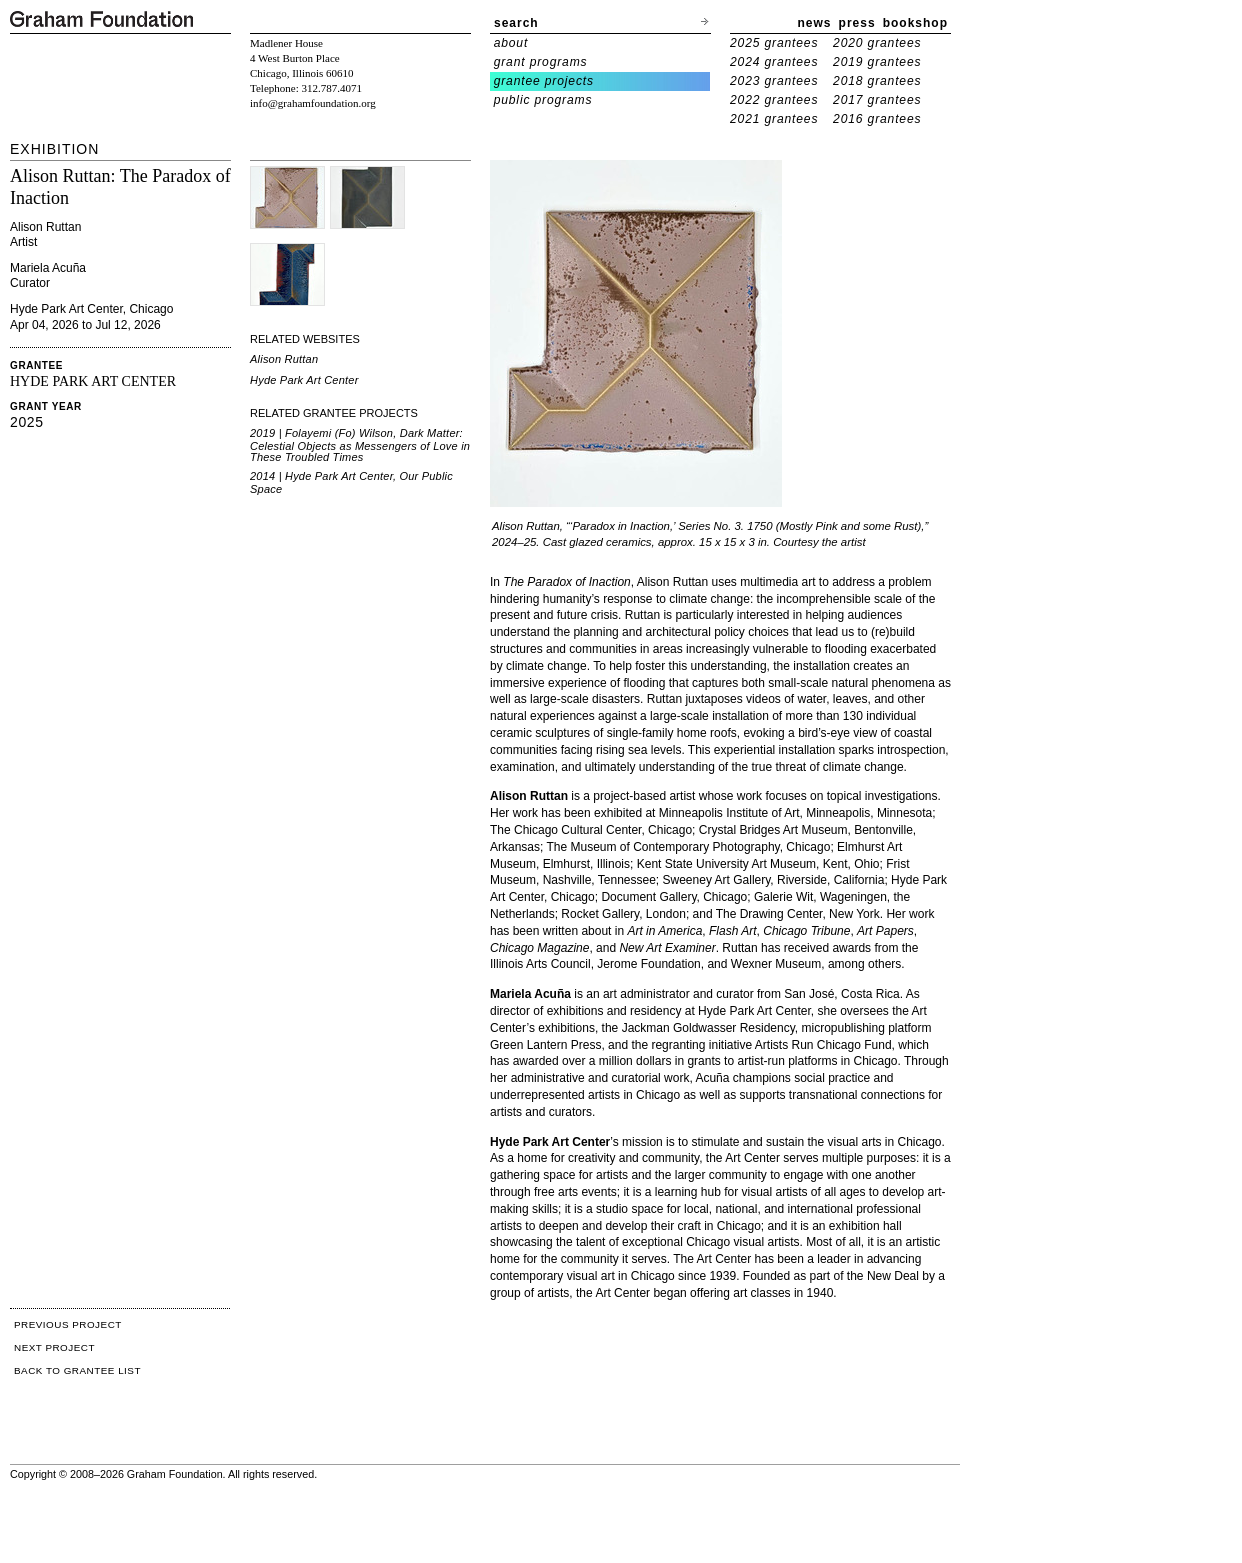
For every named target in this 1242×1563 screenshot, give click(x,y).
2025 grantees (774, 43)
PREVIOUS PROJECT (68, 1324)
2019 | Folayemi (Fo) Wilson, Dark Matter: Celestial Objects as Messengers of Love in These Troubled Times (360, 445)
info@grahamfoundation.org (313, 103)
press (857, 23)
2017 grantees (877, 100)
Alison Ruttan (284, 359)
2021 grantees (774, 119)
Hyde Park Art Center (304, 380)
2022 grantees (774, 100)
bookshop (915, 23)
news (815, 23)
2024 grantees (774, 62)
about (511, 43)
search (516, 23)
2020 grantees (877, 43)
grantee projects (544, 81)
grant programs (541, 62)
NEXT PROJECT (54, 1347)
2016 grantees (877, 119)
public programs (543, 100)
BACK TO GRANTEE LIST (77, 1370)
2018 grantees (877, 81)
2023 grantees (774, 81)
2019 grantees (877, 62)
